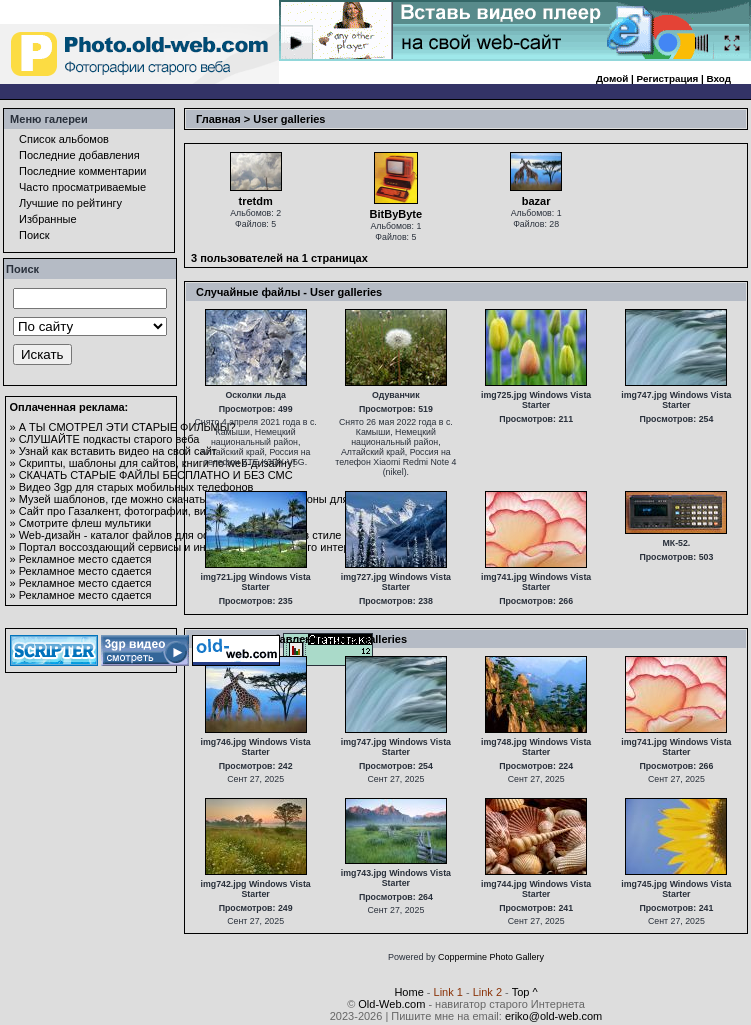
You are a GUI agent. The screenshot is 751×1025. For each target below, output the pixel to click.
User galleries (289, 119)
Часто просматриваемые (82, 187)
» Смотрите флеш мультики (81, 523)
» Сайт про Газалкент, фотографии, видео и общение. (148, 511)
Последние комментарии (82, 171)
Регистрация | (672, 78)
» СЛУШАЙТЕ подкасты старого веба (105, 439)
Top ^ (525, 992)
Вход (719, 78)
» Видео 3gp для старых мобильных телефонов (132, 487)
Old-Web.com (391, 1004)
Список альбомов (64, 139)
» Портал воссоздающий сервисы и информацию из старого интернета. (193, 547)
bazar (536, 201)
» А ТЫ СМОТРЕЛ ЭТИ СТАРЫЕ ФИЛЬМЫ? (123, 427)
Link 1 (448, 992)
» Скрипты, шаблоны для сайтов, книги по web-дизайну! (153, 463)
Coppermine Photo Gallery (491, 957)
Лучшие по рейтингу (70, 203)
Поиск (34, 235)
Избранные (48, 219)
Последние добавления (79, 155)
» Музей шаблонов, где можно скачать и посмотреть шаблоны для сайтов (198, 499)
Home (408, 992)
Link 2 (487, 992)
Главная (218, 119)
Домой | (616, 78)
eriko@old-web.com (553, 1016)
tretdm (256, 201)
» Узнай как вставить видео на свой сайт (113, 451)
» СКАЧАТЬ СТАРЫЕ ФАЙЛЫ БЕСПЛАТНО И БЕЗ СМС (151, 475)
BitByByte (396, 214)
